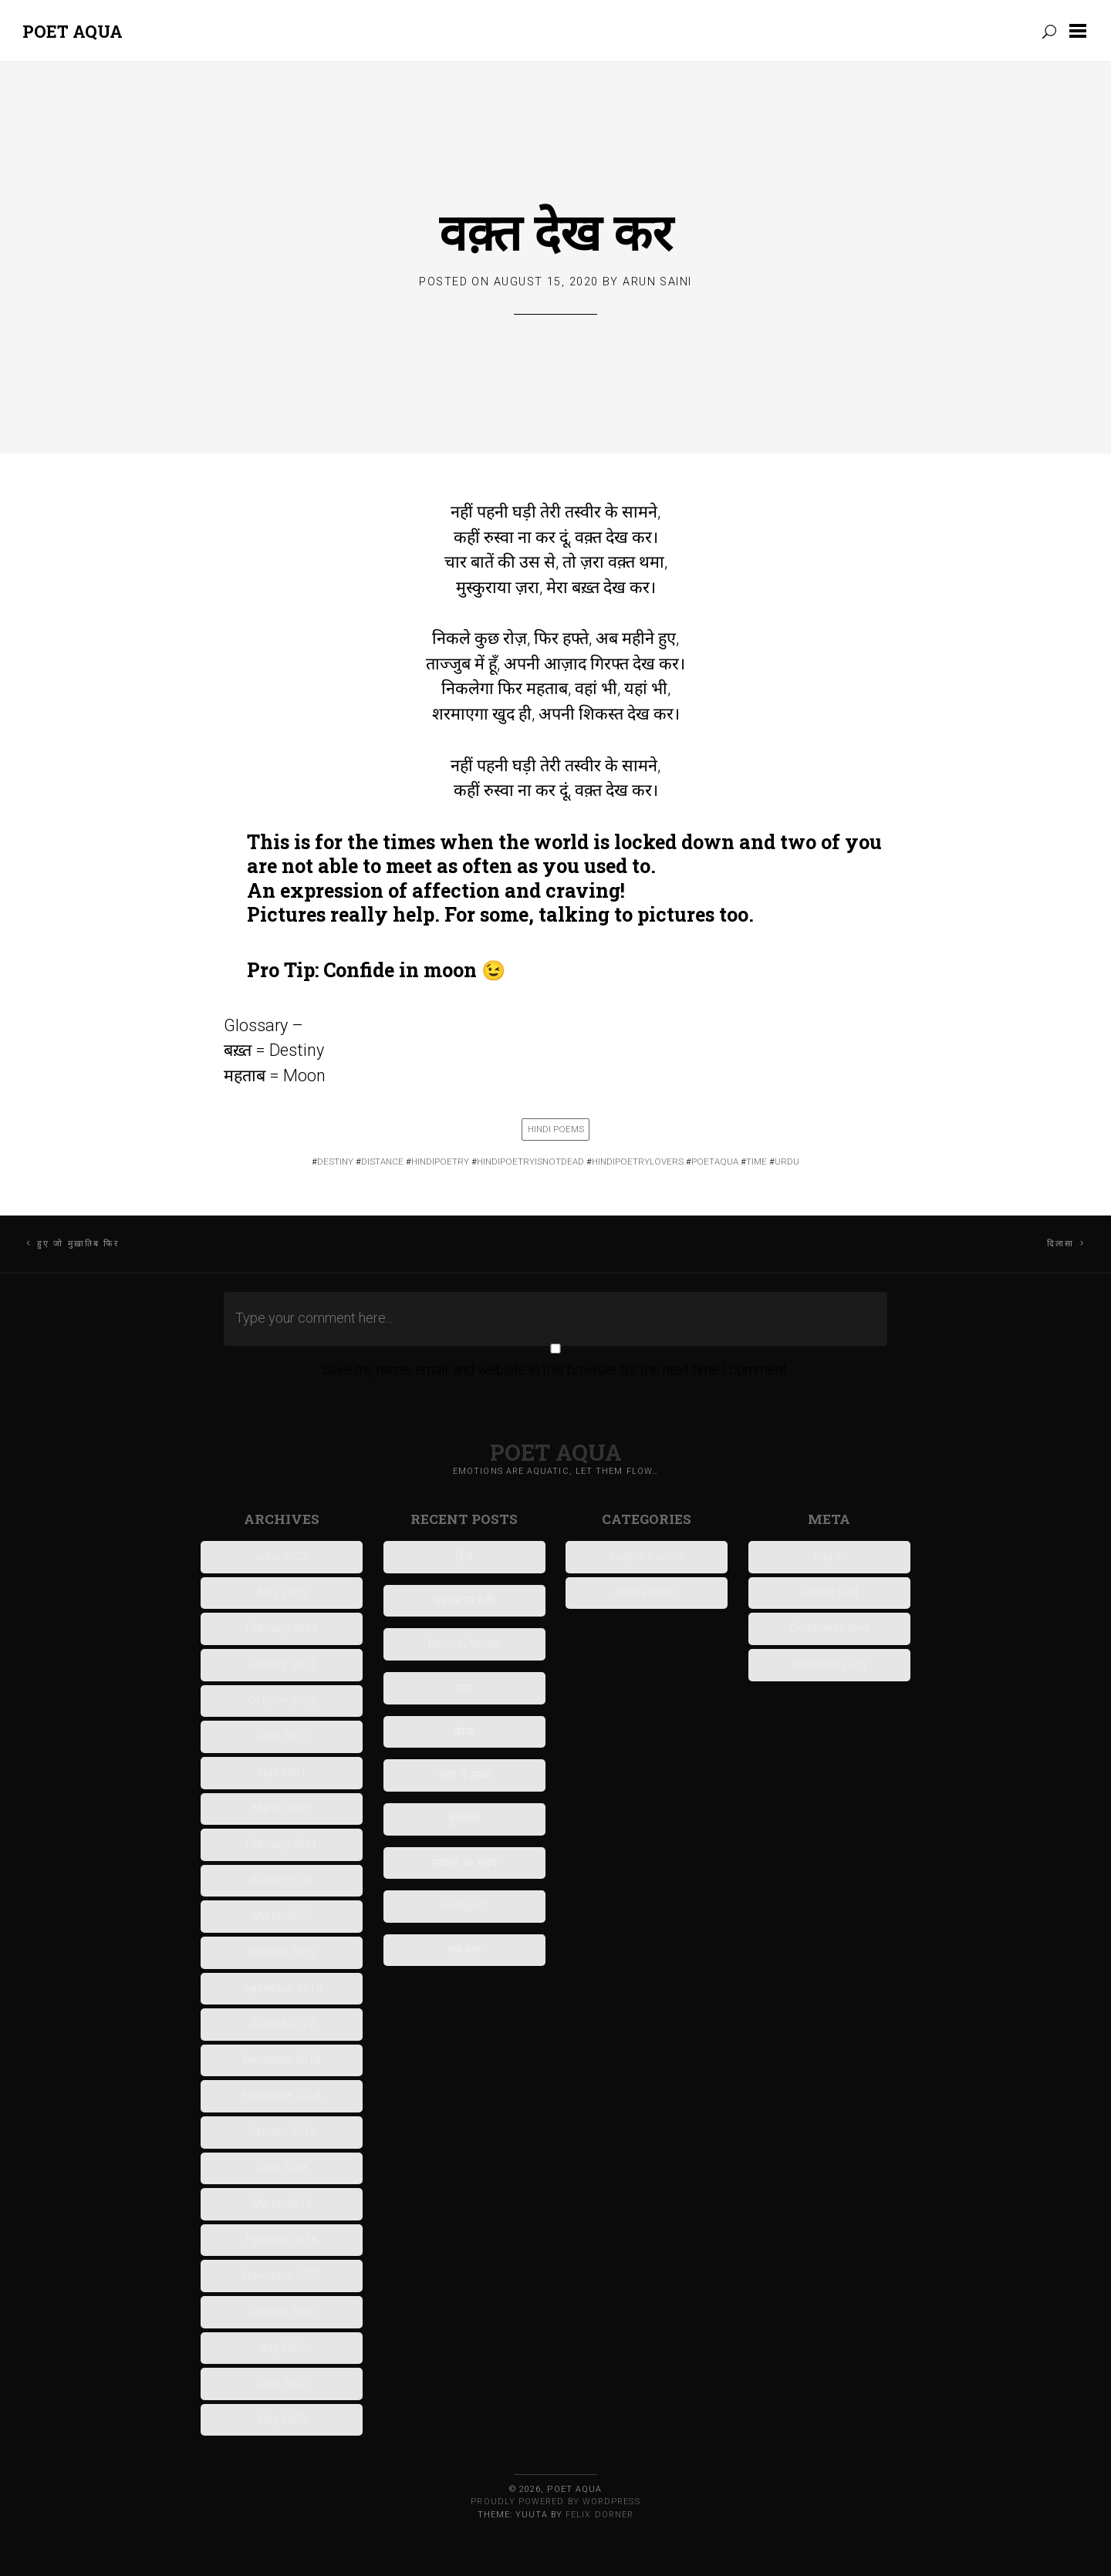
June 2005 (281, 2383)
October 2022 (282, 1701)
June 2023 (281, 1556)
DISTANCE (382, 1161)
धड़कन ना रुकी (464, 1600)
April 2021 (281, 1772)
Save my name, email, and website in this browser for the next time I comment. (555, 1369)
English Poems (647, 1556)
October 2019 (282, 1952)
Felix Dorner (599, 2515)
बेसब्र (464, 1731)
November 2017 (281, 2275)
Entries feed (829, 1593)
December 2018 (281, 2060)
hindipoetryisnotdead (530, 1161)
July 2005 (282, 2348)
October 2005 (282, 2311)
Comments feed (829, 1628)
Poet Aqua (72, 31)
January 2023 (282, 1664)
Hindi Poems (556, 1129)
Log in (829, 1556)
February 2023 (281, 1628)
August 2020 (282, 1880)
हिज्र (464, 1556)
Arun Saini (657, 281)
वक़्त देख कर (556, 231)
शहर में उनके (464, 1775)
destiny (335, 1161)
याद (464, 1687)
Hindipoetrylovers (638, 1161)
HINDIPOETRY (440, 1161)
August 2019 (282, 2024)
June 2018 (281, 2168)
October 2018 (282, 2132)
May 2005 (282, 2419)
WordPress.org (829, 1664)
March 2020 (282, 1916)
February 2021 (281, 1844)
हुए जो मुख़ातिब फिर (78, 1244)
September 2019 (281, 1988)
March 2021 (282, 1809)
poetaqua (714, 1161)
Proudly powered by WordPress (555, 2502)
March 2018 (282, 2203)
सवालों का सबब (464, 1863)
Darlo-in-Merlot (464, 1643)
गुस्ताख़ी (464, 1819)
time (756, 1161)
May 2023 (282, 1593)
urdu (787, 1161)
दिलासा (1060, 1244)
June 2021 (281, 1736)
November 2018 (281, 2095)
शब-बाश (464, 1950)
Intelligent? (464, 1906)
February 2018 (281, 2240)
